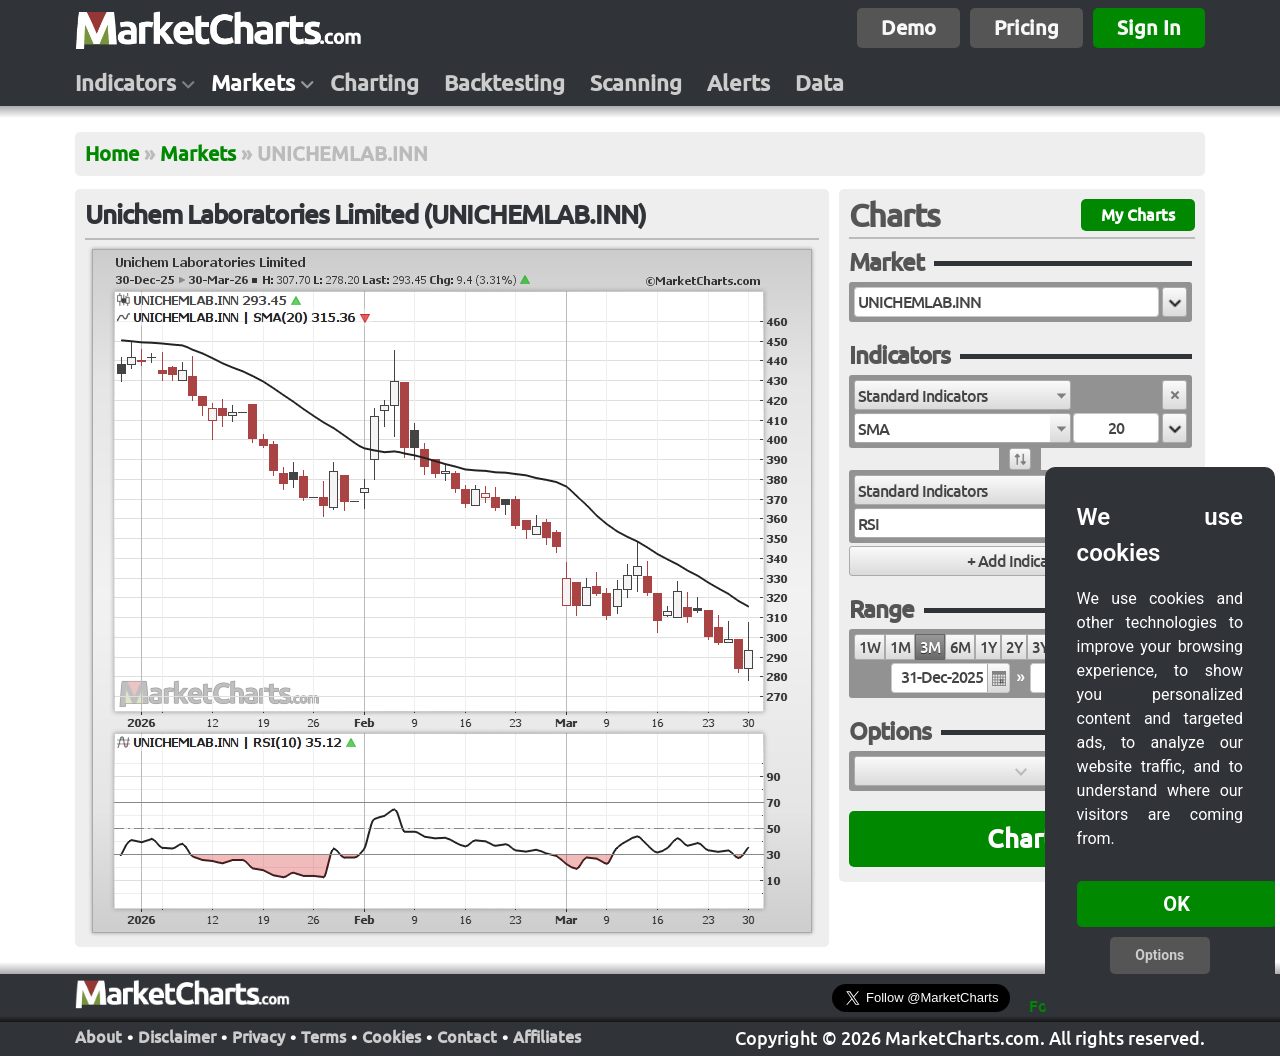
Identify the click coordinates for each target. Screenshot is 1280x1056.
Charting (374, 83)
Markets (253, 83)
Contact (467, 1035)
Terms (323, 1035)
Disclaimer (177, 1035)
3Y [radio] (1040, 647)
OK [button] (1176, 904)
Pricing (1026, 27)
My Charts (1138, 215)
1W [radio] (869, 647)
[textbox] (1006, 302)
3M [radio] (930, 647)
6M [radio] (960, 647)
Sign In (1149, 27)
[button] (1174, 302)
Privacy (258, 1035)
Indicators (125, 83)
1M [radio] (900, 647)
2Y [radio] (1014, 647)
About (98, 1035)
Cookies (391, 1035)
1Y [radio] (988, 647)
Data (819, 83)
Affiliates (547, 1035)
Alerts (738, 83)
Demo (908, 27)
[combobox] (962, 395)
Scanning (636, 83)
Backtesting (504, 83)
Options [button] (1159, 955)
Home (112, 153)
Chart (1020, 838)
